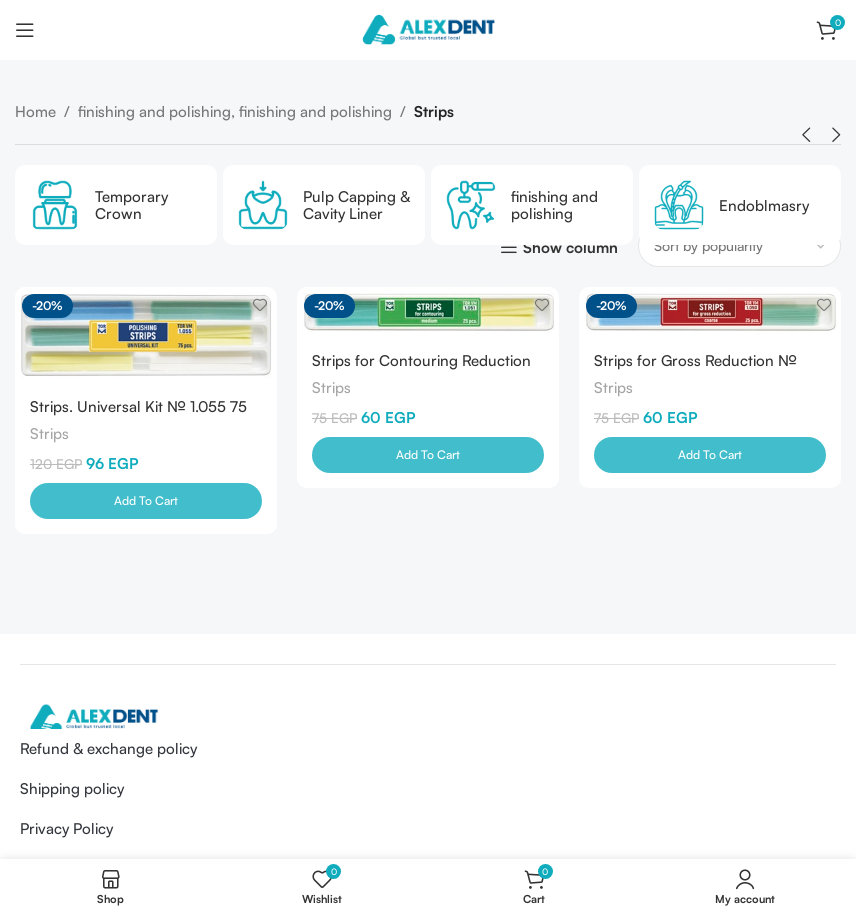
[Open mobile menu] (25, 30)
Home (35, 111)
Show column (570, 247)
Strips (49, 433)
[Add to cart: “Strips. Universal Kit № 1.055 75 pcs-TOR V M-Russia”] (146, 501)
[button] (806, 135)
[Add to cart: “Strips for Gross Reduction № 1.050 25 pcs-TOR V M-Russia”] (710, 455)
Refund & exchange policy (108, 748)
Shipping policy (72, 788)
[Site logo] (428, 28)
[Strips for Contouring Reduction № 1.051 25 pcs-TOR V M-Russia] (428, 312)
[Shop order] (739, 246)
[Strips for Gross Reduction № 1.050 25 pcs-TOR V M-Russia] (710, 312)
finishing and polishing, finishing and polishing (235, 111)
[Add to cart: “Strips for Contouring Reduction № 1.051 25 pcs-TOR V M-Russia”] (428, 455)
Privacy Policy (66, 828)
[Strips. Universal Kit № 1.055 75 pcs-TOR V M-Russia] (146, 335)
